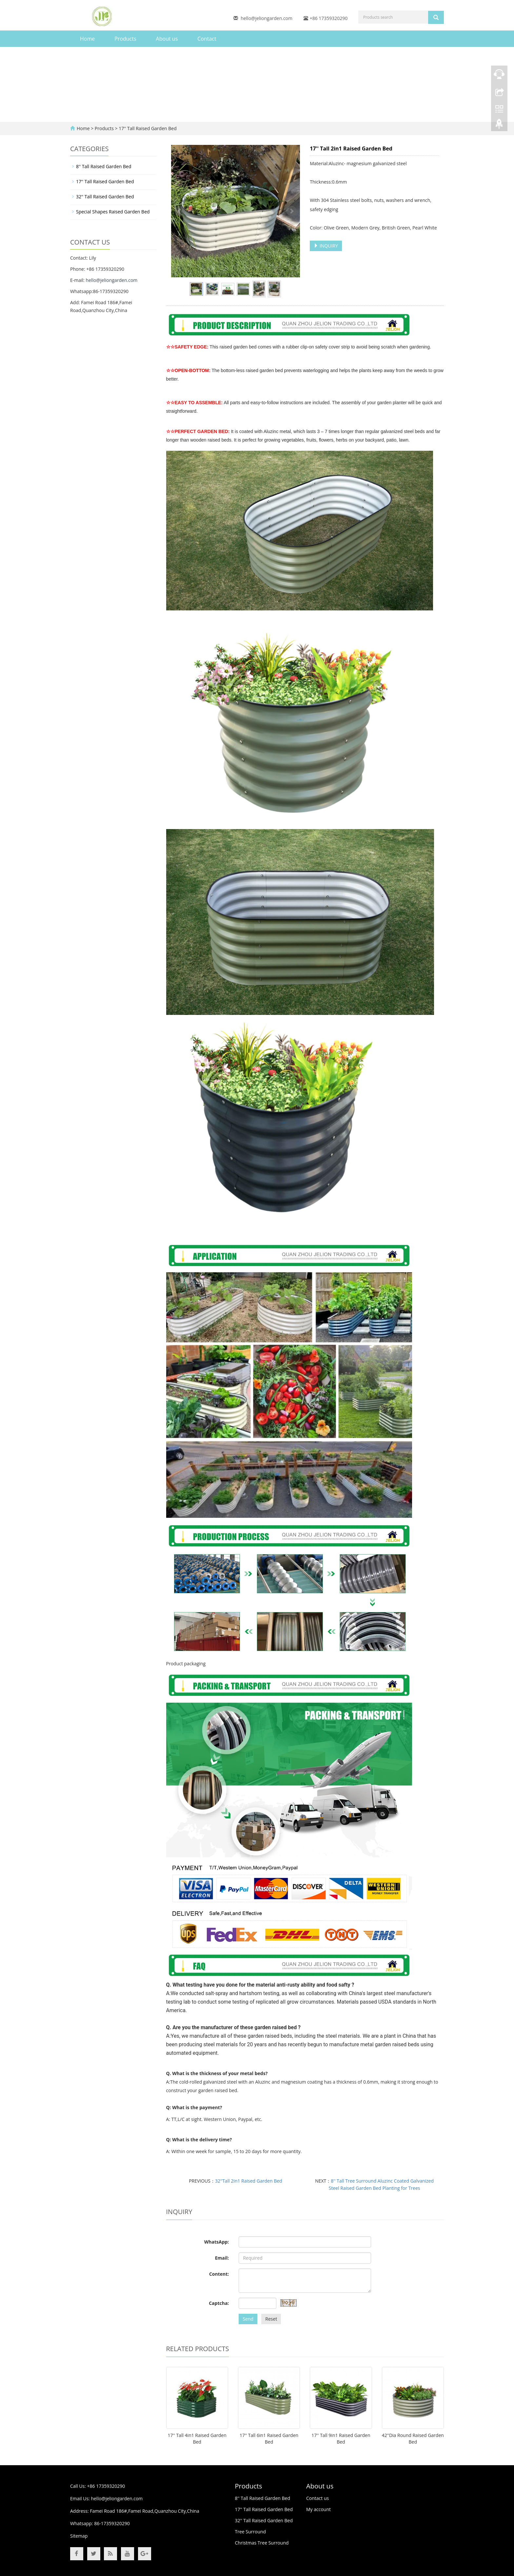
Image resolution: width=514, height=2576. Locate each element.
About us (167, 38)
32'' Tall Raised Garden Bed (105, 196)
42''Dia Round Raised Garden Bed (413, 2438)
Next (291, 211)
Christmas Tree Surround (262, 2543)
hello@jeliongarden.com (266, 18)
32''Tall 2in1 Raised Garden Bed (248, 2181)
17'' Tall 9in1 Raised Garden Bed (340, 2438)
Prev (179, 211)
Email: (222, 2258)
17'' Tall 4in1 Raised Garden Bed (197, 2438)
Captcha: (219, 2303)
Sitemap (79, 2536)
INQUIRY (326, 246)
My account (318, 2509)
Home (87, 38)
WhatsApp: (216, 2242)
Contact (206, 38)
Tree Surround (250, 2531)
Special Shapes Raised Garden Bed (113, 211)
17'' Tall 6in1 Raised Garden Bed (269, 2438)
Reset (271, 2319)
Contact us (317, 2498)
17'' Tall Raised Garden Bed (147, 128)
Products (125, 38)
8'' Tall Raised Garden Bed (103, 166)
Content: (219, 2274)
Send (248, 2319)
